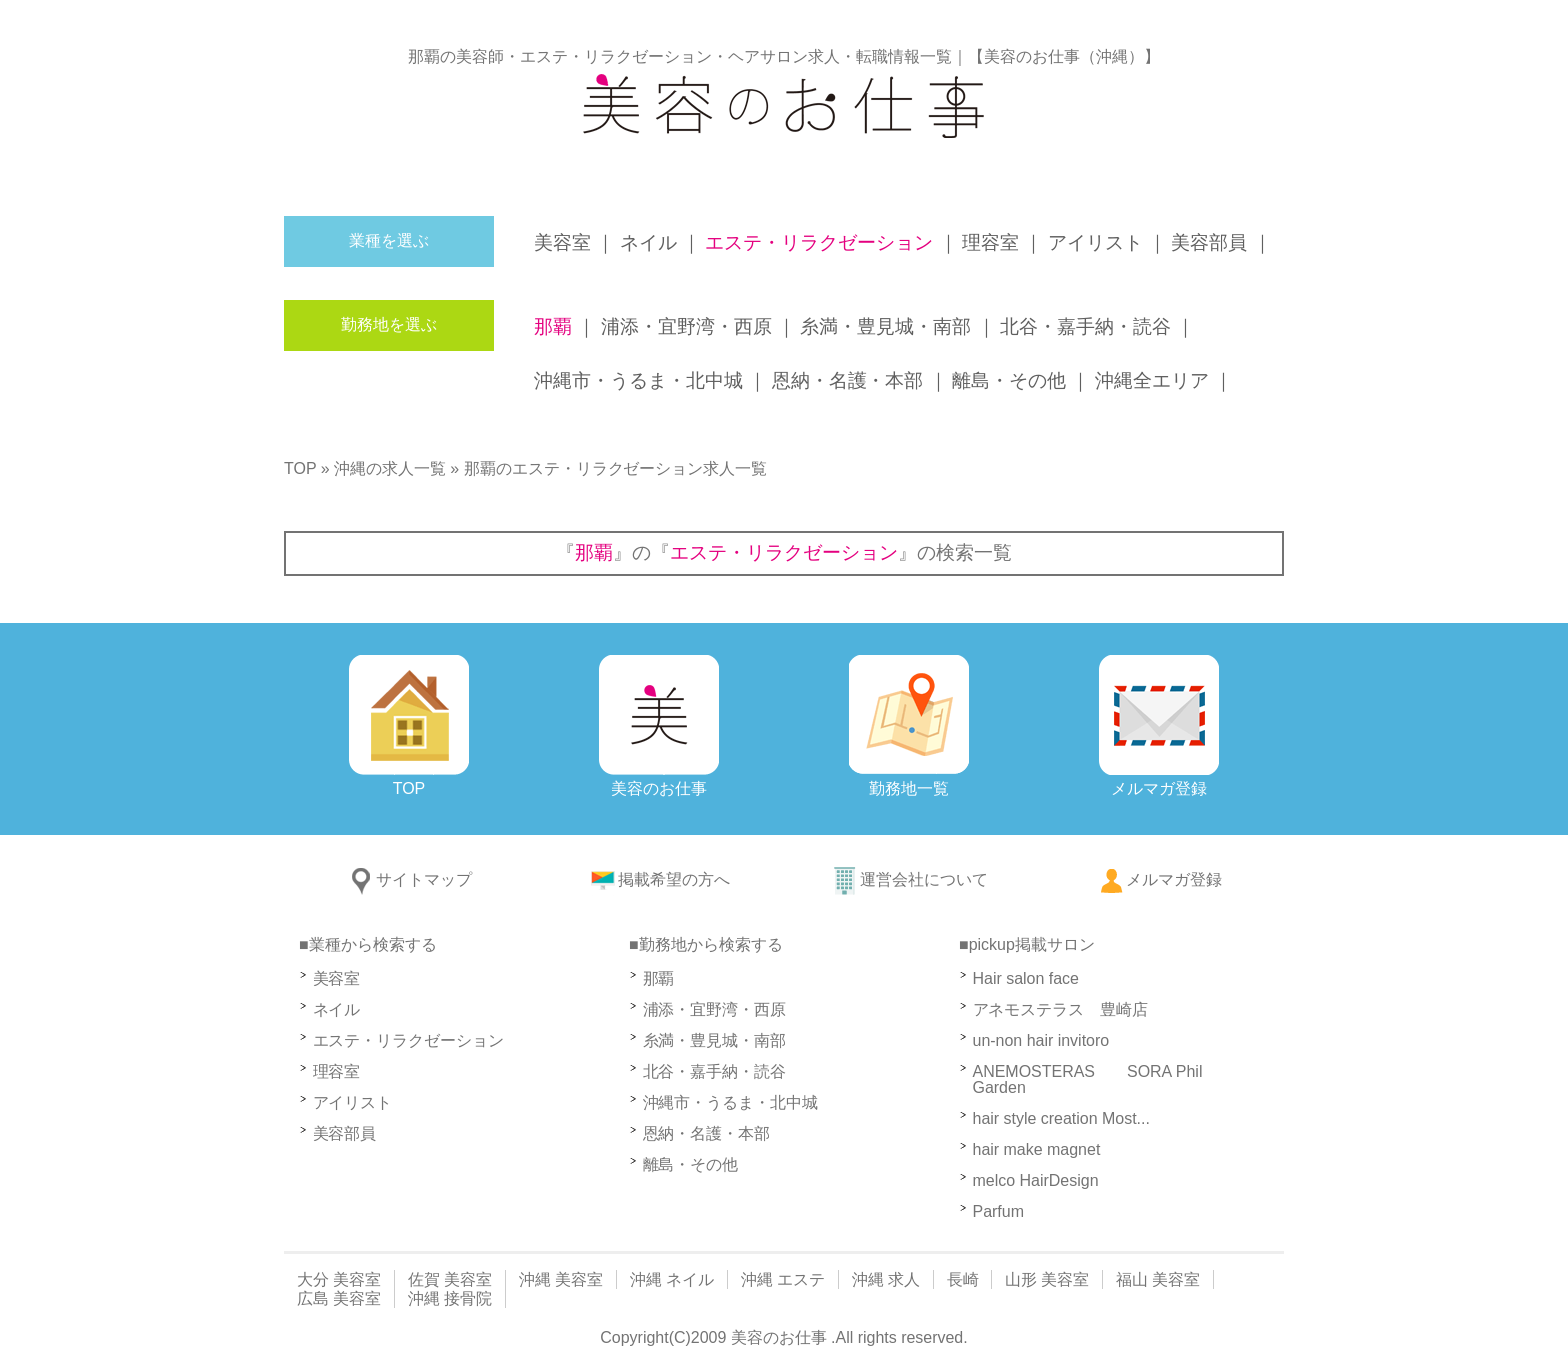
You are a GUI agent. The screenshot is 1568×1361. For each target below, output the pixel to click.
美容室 (337, 978)
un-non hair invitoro (1041, 1040)
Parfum (998, 1211)
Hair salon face (1034, 978)
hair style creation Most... (1061, 1118)
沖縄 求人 (886, 1279)
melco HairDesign (1036, 1180)
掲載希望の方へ (659, 879)
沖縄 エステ (783, 1279)
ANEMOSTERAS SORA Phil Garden (1088, 1079)
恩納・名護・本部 (707, 1133)
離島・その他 (691, 1164)
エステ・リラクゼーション (409, 1040)
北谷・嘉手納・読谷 (715, 1071)
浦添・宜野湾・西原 (715, 1009)
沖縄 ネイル (672, 1279)
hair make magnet (1037, 1149)
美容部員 (345, 1133)
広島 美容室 (339, 1298)
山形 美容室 (1047, 1279)
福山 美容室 (1158, 1279)
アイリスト (353, 1102)
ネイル (337, 1009)
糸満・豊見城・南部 (715, 1040)
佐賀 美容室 (450, 1279)
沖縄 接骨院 (450, 1298)
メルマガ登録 (1159, 879)
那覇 (659, 978)
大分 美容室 (339, 1279)
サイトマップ (409, 879)
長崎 (963, 1279)
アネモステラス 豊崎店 (1061, 1009)
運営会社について (909, 879)
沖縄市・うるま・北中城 (731, 1102)
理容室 (337, 1071)
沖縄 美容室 (561, 1279)
